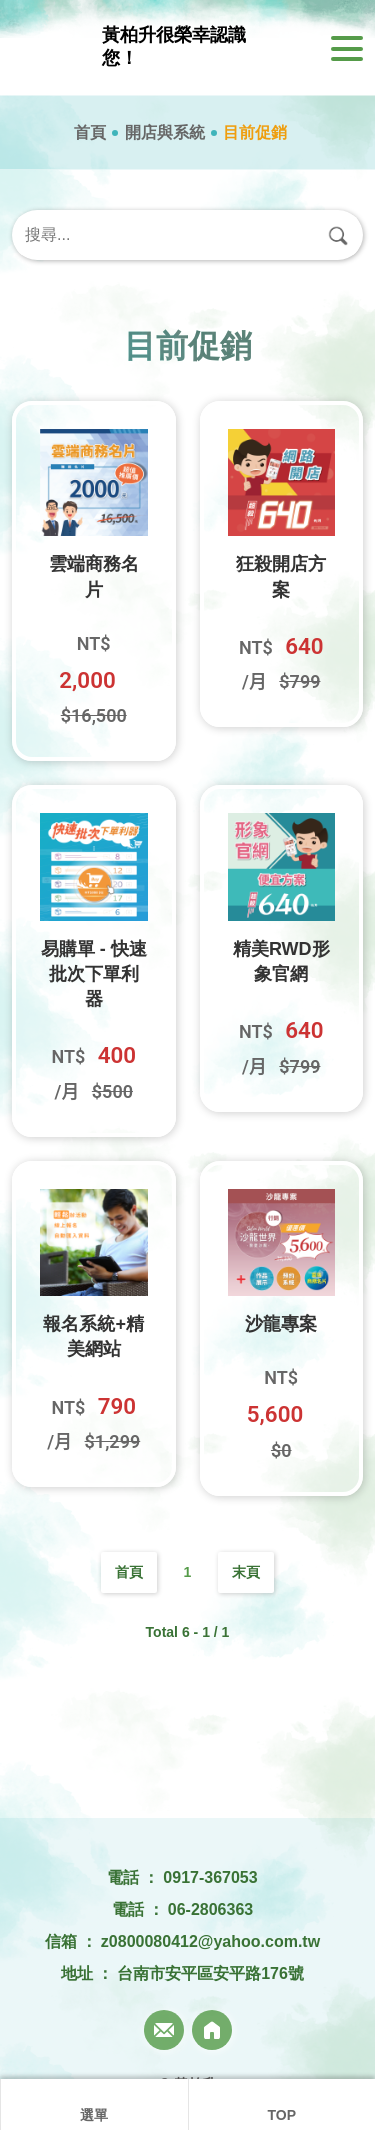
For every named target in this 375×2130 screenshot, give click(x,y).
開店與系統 (165, 132)
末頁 (246, 1572)
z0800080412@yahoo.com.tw (210, 1941)
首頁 (90, 132)
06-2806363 (210, 1909)
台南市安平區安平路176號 (210, 1973)
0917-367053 (210, 1877)
